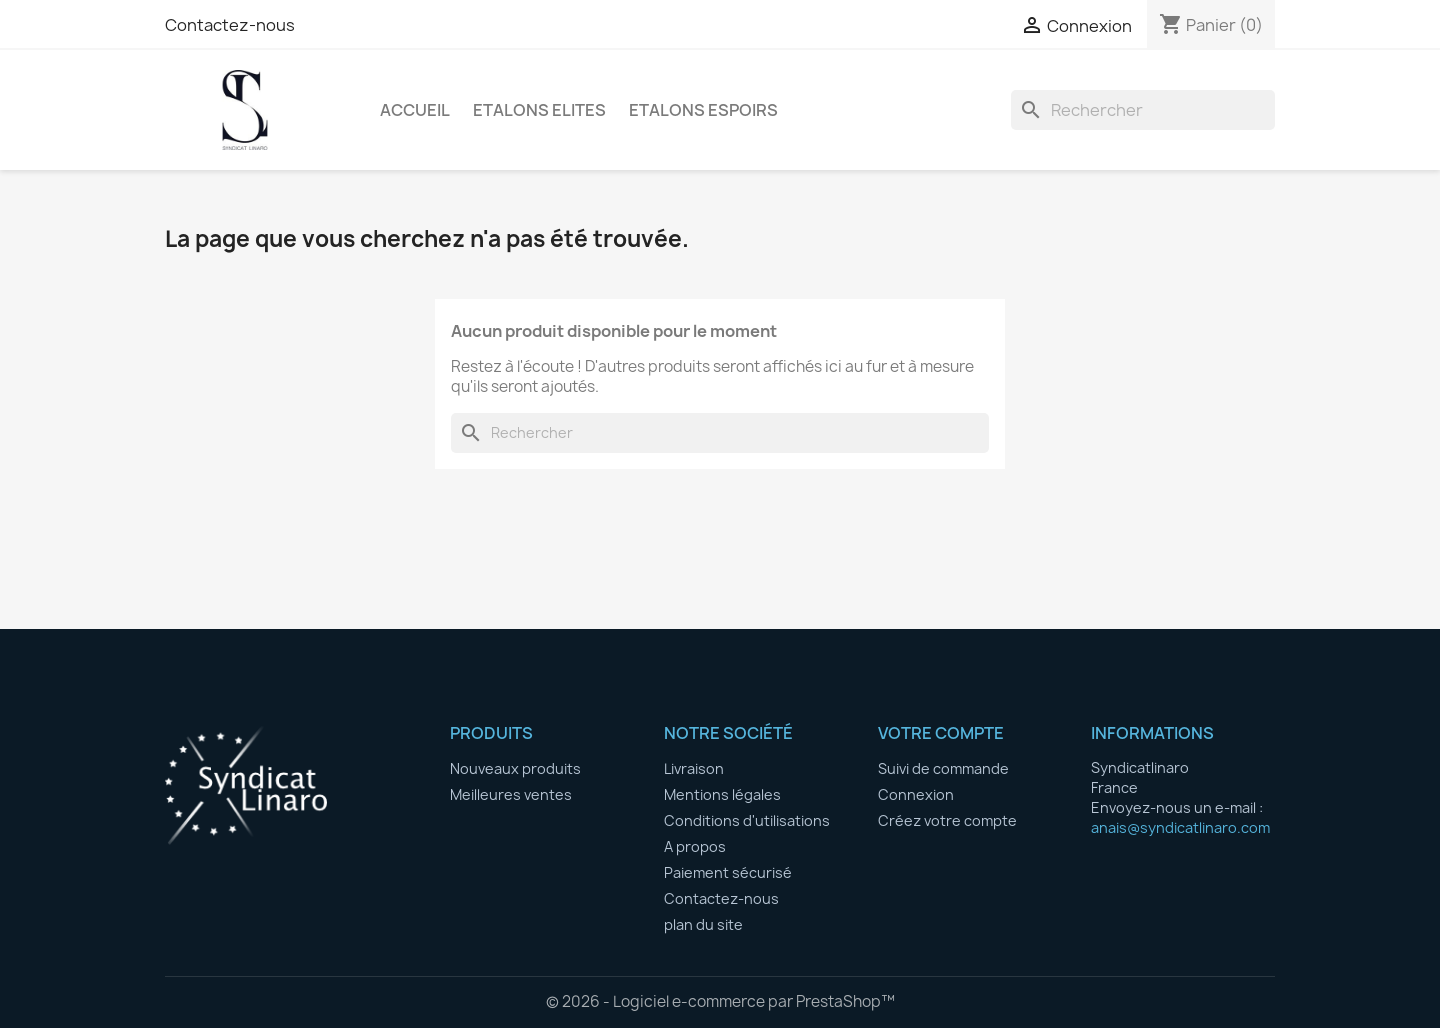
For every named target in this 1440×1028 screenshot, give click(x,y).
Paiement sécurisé (728, 872)
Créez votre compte (947, 820)
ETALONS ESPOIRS (703, 110)
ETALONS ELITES (539, 110)
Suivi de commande (943, 768)
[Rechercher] (1143, 110)
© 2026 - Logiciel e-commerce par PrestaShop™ (720, 1001)
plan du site (703, 924)
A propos (695, 846)
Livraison (694, 768)
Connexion (916, 794)
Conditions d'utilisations (747, 820)
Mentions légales (722, 794)
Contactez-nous (230, 25)
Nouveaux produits (515, 768)
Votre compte (941, 733)
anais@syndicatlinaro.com (1180, 827)
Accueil (415, 110)
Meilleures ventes (511, 794)
